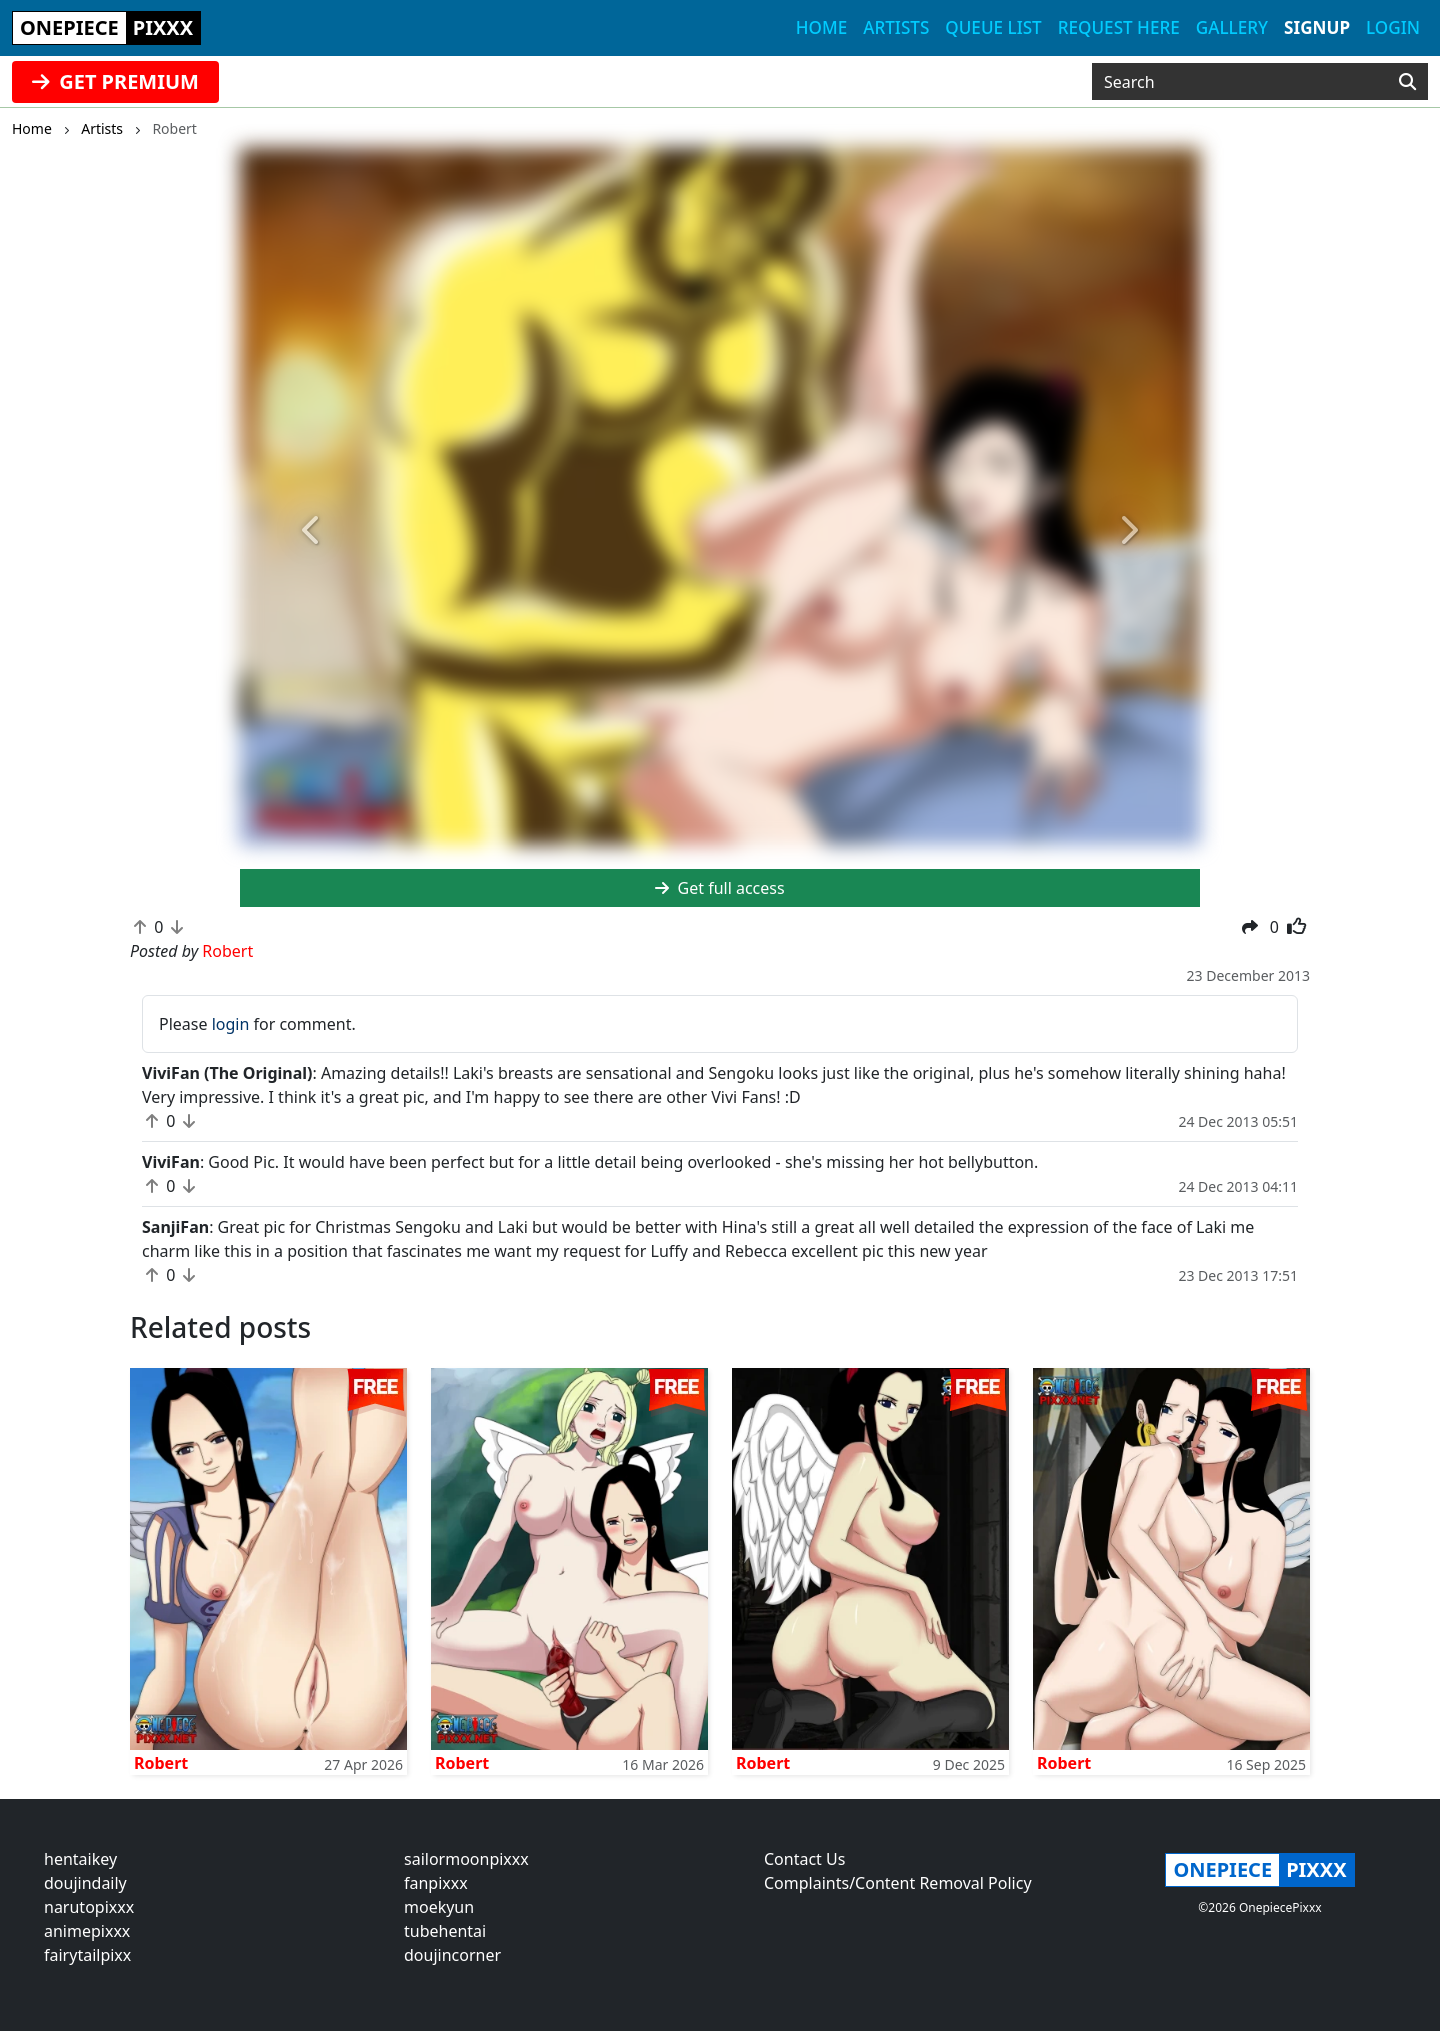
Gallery (1232, 27)
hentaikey (80, 1859)
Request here (1119, 27)
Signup (1317, 27)
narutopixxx (89, 1907)
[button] (312, 531)
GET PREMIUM (115, 81)
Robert (161, 1763)
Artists (896, 27)
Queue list (993, 27)
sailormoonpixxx (466, 1859)
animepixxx (87, 1931)
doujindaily (85, 1883)
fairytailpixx (87, 1955)
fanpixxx (436, 1883)
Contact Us (804, 1859)
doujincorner (452, 1955)
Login (1393, 27)
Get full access (719, 888)
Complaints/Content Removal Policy (898, 1883)
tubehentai (445, 1931)
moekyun (439, 1907)
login (231, 1024)
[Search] (1407, 82)
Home (821, 27)
